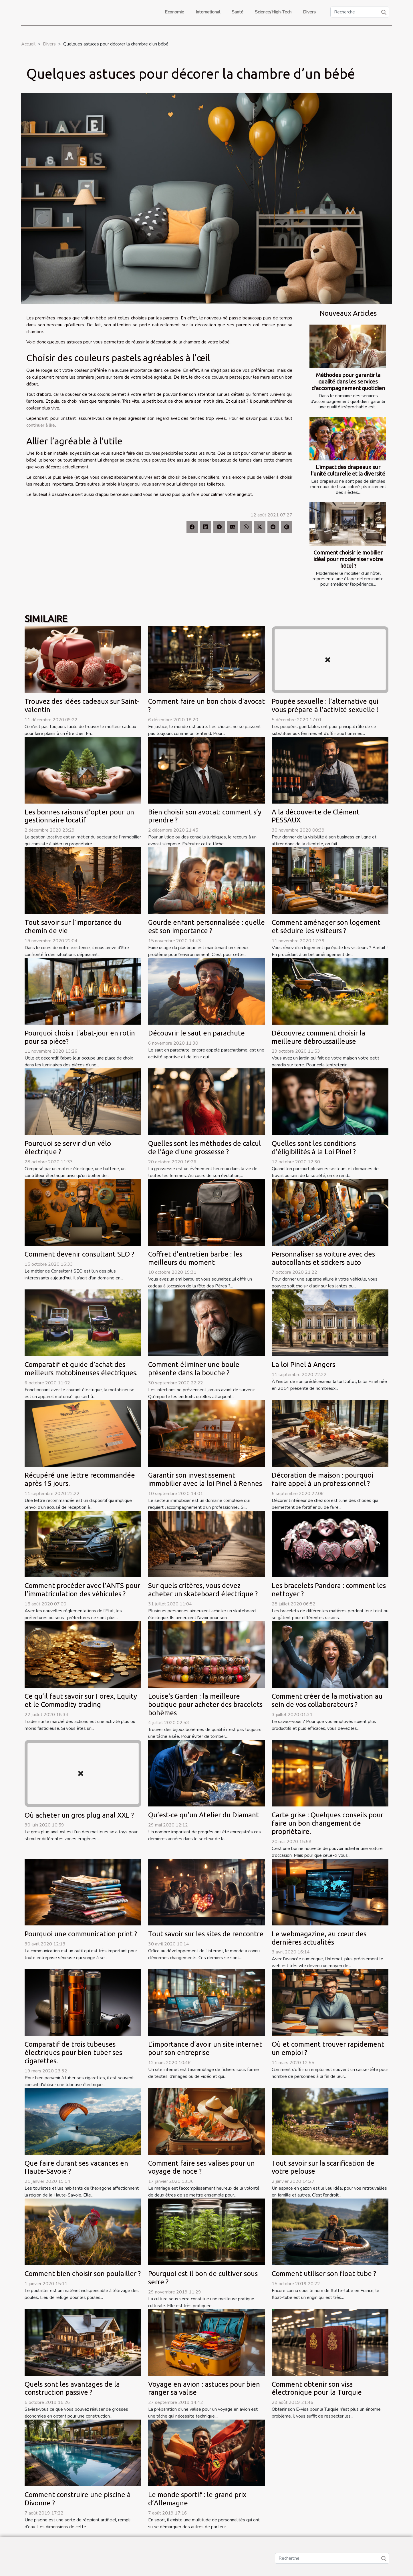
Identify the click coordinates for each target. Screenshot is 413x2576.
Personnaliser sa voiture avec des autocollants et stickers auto (323, 1258)
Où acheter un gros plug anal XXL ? (79, 1815)
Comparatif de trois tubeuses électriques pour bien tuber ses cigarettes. (73, 2052)
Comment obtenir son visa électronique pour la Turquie (317, 2388)
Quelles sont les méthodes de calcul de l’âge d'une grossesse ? (204, 1148)
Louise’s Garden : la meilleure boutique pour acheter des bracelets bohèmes (205, 1704)
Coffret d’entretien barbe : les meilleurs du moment (195, 1258)
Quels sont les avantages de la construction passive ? (72, 2388)
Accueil (28, 44)
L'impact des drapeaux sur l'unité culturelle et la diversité (348, 470)
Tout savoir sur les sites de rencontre (205, 1934)
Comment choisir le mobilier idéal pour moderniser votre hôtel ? (348, 559)
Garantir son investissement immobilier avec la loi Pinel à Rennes (205, 1479)
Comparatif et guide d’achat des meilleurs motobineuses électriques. (81, 1369)
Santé (237, 12)
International (208, 12)
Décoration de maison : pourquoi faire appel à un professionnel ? (322, 1479)
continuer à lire (40, 425)
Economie (174, 12)
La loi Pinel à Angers (303, 1364)
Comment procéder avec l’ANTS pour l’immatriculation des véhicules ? (82, 1590)
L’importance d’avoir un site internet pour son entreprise (205, 2048)
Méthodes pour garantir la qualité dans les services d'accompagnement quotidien (348, 381)
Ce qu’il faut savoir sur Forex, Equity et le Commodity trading (81, 1700)
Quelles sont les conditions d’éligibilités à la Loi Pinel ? (314, 1148)
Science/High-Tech (273, 12)
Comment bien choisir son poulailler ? (83, 2273)
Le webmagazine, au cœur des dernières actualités (319, 1938)
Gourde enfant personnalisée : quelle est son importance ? (206, 927)
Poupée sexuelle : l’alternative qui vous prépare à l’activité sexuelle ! (325, 705)
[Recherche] (359, 12)
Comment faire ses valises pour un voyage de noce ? (201, 2167)
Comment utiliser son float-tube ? (324, 2273)
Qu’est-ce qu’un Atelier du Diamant (203, 1815)
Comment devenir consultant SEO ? (79, 1254)
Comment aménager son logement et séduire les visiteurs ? (326, 927)
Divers (309, 12)
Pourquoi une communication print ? (81, 1934)
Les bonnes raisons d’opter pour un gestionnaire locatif (79, 816)
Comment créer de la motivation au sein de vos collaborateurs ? (327, 1700)
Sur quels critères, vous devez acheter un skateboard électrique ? (203, 1590)
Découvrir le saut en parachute (196, 1033)
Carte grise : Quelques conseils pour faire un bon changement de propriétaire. (327, 1823)
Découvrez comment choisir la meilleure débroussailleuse (318, 1037)
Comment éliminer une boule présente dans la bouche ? (193, 1369)
